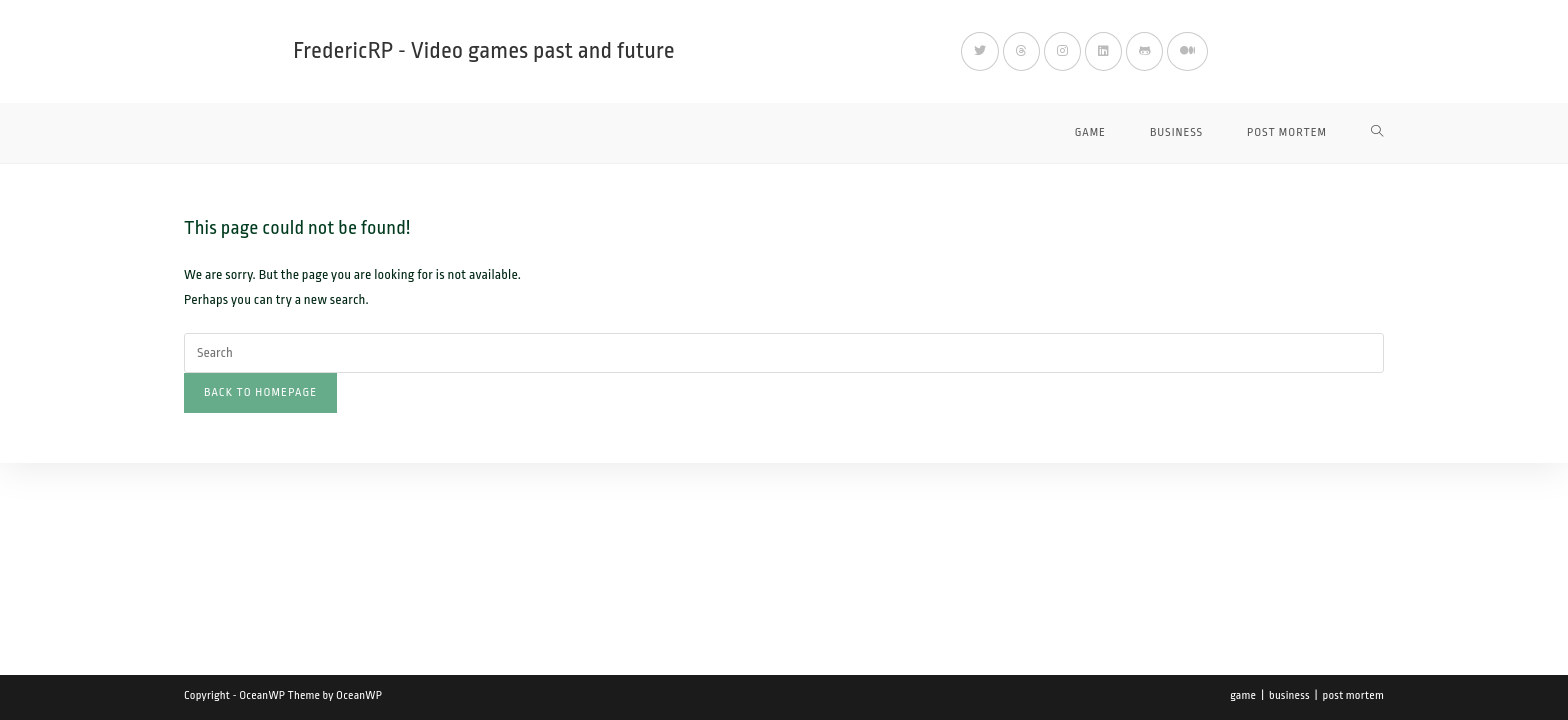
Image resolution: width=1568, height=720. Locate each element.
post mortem (1353, 695)
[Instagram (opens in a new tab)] (1062, 51)
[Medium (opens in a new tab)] (1187, 51)
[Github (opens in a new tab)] (1144, 51)
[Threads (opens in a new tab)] (1021, 51)
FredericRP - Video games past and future (484, 51)
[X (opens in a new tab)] (980, 51)
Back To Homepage (260, 392)
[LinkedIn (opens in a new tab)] (1103, 51)
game (1243, 695)
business (1289, 695)
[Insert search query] (784, 353)
